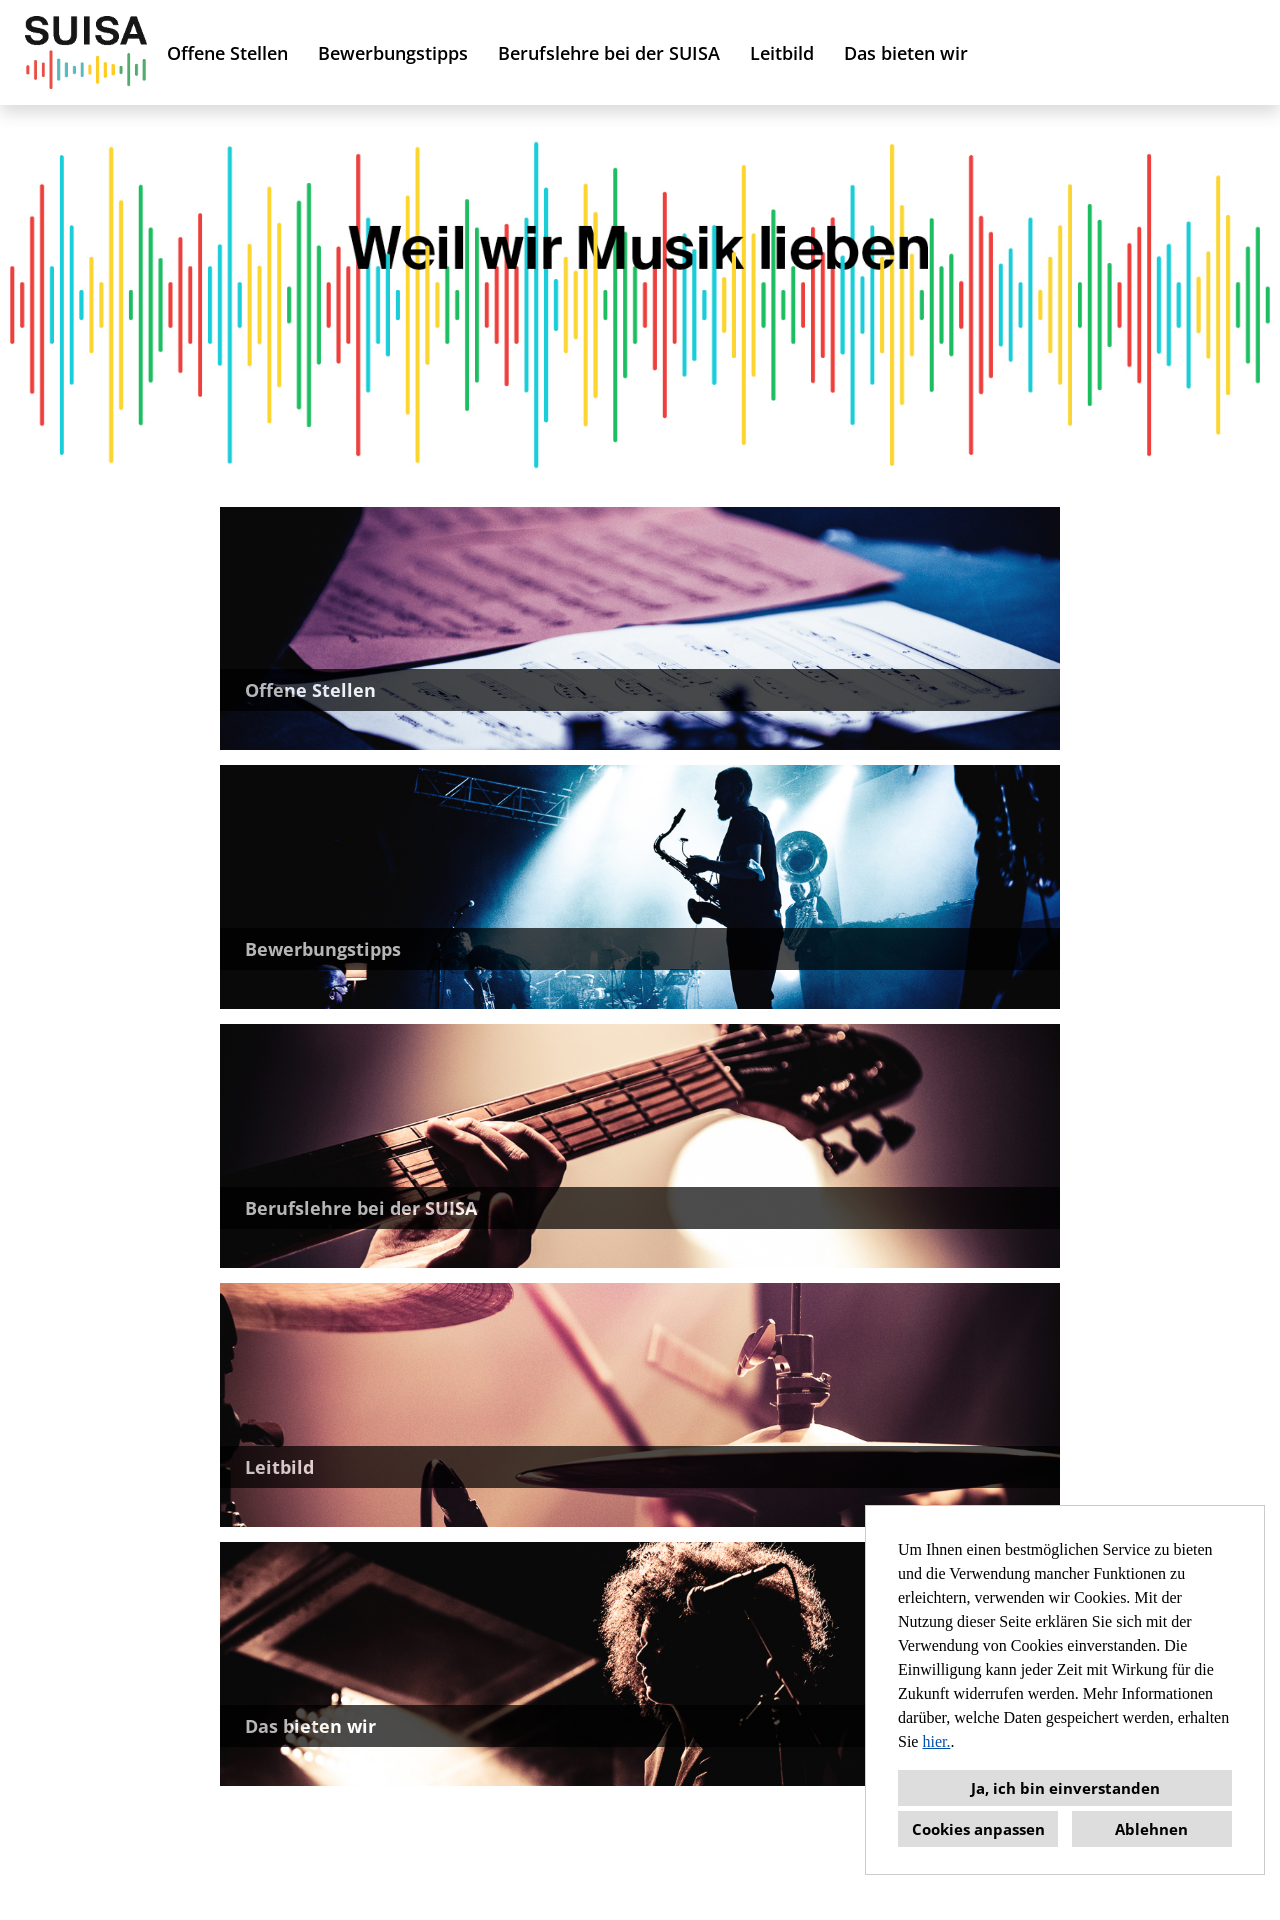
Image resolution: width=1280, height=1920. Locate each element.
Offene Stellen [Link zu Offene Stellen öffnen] (227, 53)
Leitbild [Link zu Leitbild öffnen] (782, 53)
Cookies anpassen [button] (978, 1829)
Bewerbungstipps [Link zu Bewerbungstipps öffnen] (393, 53)
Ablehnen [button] (1151, 1829)
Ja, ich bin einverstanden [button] (1065, 1788)
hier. (936, 1741)
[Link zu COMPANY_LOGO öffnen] (86, 52)
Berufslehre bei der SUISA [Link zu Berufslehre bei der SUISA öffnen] (609, 53)
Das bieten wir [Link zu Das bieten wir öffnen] (906, 53)
